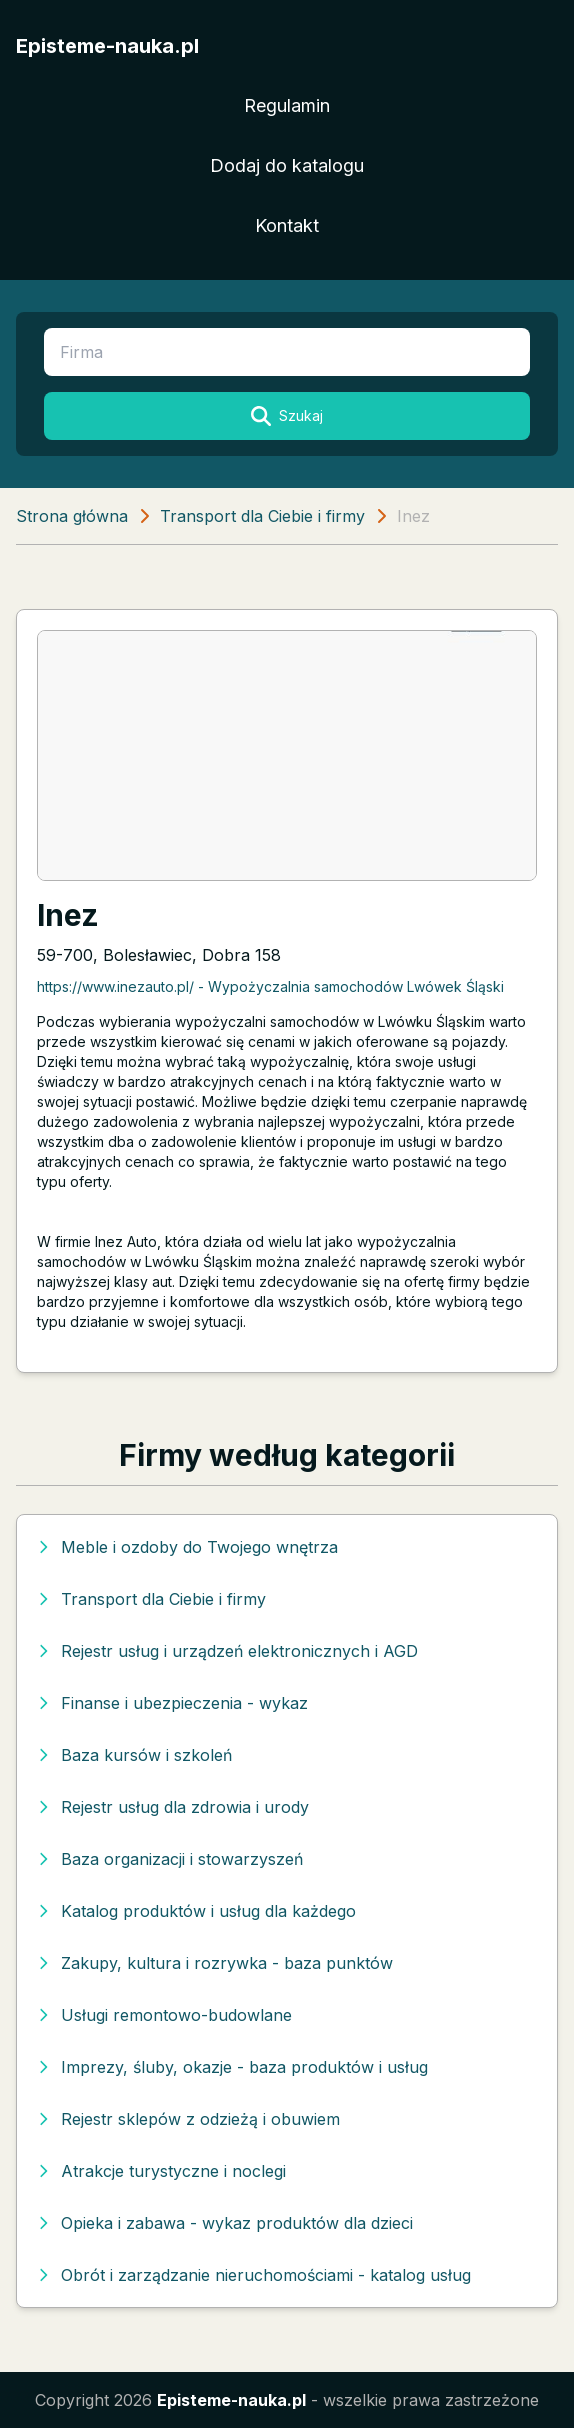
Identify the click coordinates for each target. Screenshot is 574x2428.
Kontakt (287, 225)
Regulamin (287, 105)
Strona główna (72, 516)
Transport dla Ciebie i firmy (262, 516)
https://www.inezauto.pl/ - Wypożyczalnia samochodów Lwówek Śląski (270, 986)
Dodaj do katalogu (287, 165)
